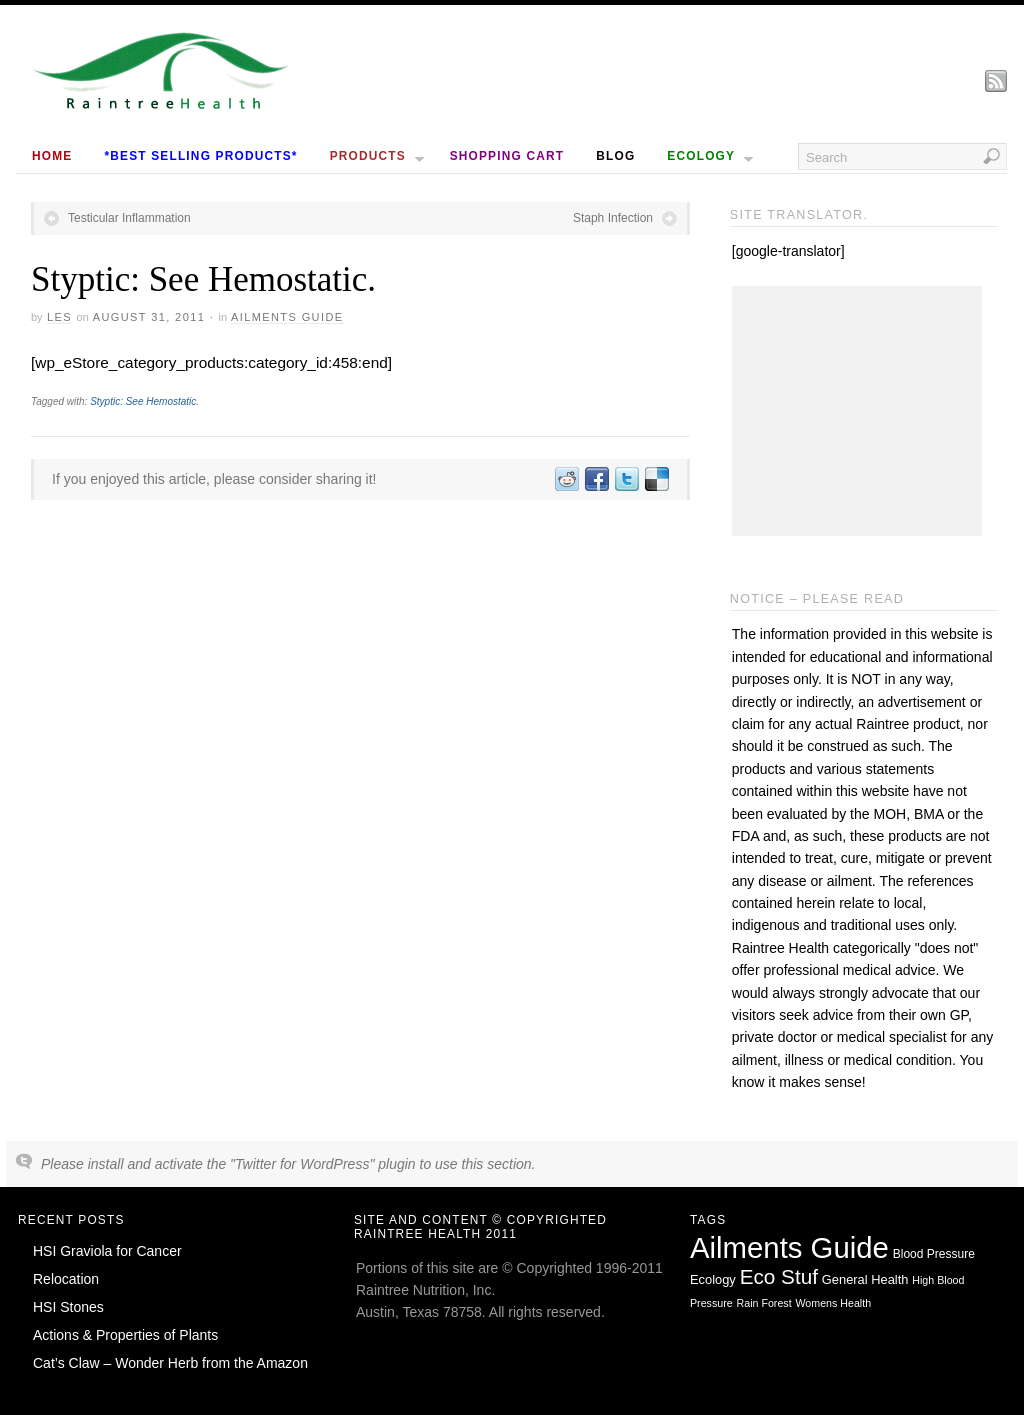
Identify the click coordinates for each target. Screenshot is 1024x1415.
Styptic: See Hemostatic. (144, 401)
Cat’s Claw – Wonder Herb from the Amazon (170, 1363)
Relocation (66, 1279)
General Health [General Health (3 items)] (865, 1279)
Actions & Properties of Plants (125, 1335)
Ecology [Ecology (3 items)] (713, 1279)
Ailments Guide (287, 317)
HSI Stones (68, 1307)
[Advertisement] (857, 411)
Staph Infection (613, 218)
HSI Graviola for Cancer (107, 1251)
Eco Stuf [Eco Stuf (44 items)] (779, 1276)
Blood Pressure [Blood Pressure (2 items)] (934, 1254)
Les (59, 317)
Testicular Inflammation (129, 218)
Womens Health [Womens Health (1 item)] (834, 1303)
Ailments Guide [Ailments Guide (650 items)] (789, 1247)
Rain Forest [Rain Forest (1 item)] (764, 1303)
